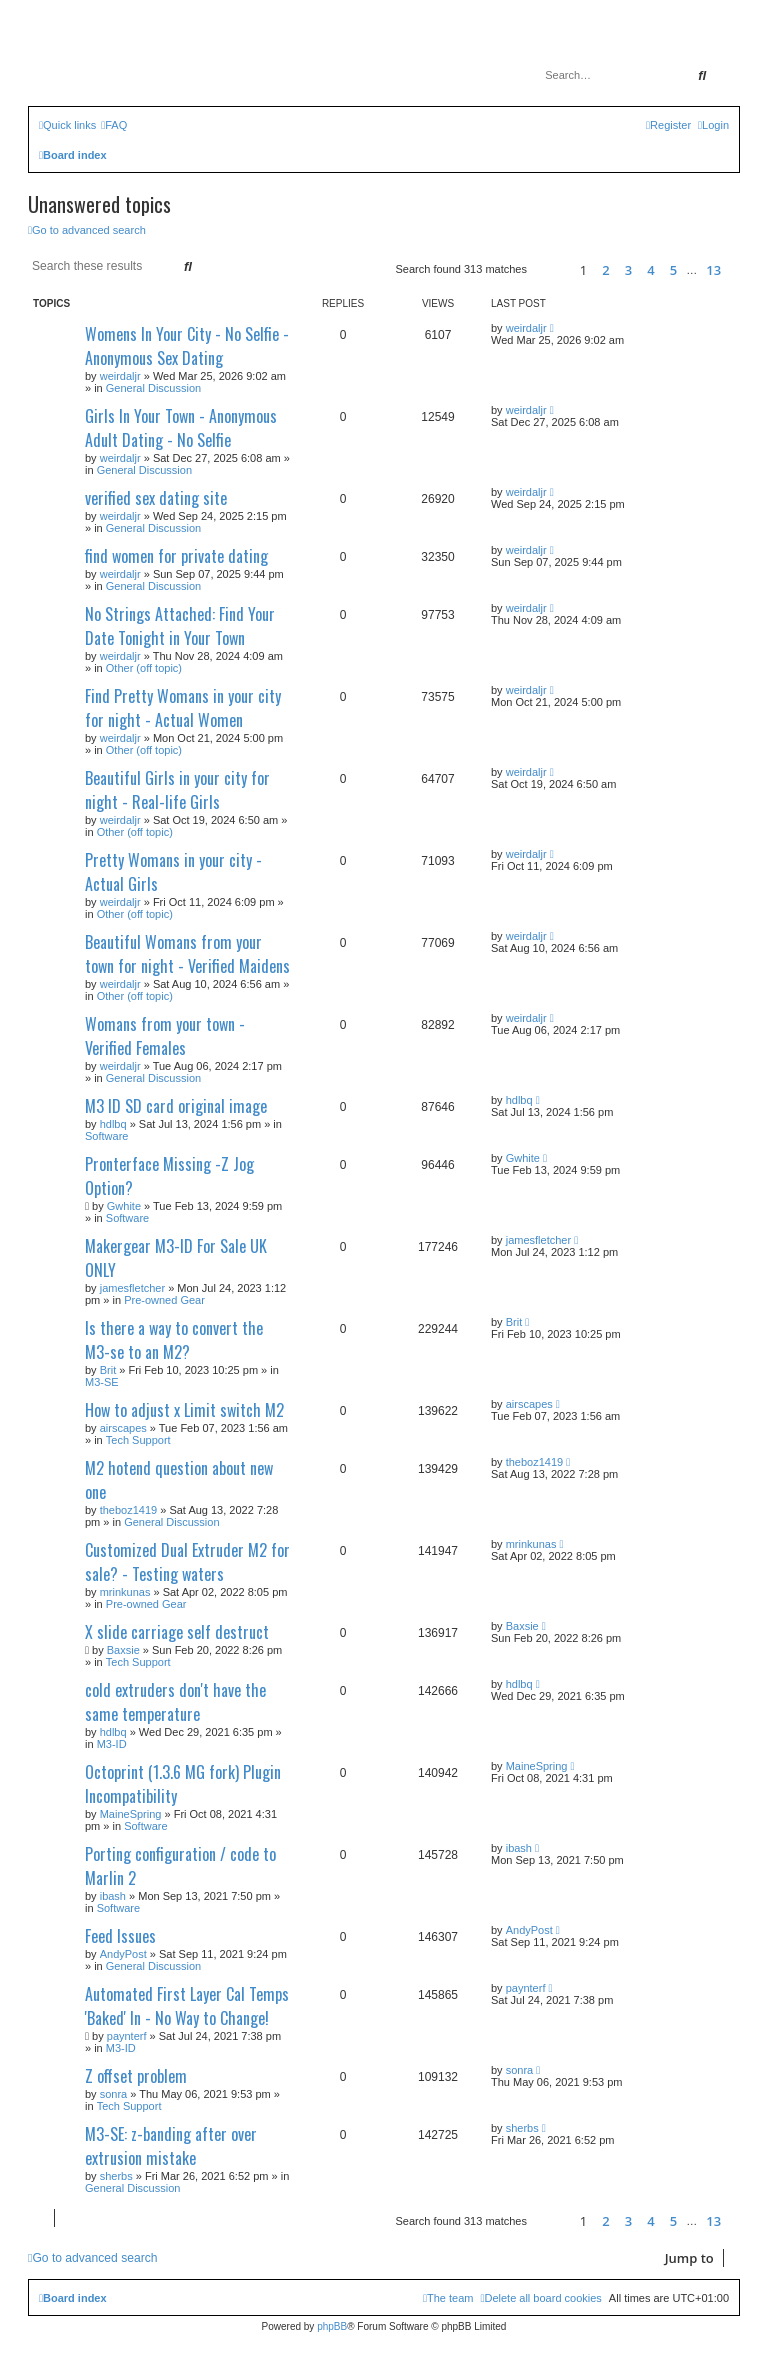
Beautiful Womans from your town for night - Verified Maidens (187, 954)
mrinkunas (125, 1592)
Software (106, 1136)
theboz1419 (129, 1510)
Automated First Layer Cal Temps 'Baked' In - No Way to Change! (187, 2006)
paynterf (127, 2036)
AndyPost (123, 1954)
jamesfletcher (132, 1288)
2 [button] (605, 270)
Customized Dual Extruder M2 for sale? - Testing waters (187, 1562)
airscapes (123, 1428)
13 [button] (713, 270)
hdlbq (113, 1124)
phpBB (332, 2326)
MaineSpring (131, 1814)
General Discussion (153, 388)
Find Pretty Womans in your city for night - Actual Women (183, 708)
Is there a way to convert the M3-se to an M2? (174, 1340)
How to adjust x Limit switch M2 (184, 1410)
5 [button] (673, 270)
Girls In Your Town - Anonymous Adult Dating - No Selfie (181, 428)
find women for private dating (176, 556)
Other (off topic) (144, 668)
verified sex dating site (156, 498)
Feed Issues (120, 1936)
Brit (108, 1370)
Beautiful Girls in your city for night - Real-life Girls (177, 790)
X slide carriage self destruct (177, 1632)
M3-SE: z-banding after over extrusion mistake (171, 2146)
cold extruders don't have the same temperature (175, 1702)
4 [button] (650, 270)
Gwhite (124, 1206)
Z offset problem (136, 2076)
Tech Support (138, 1440)
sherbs (116, 2176)
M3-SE (102, 1382)
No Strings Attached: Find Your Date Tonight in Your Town (180, 626)
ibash (113, 1896)
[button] (550, 269)
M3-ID (112, 1744)
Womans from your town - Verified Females (165, 1036)
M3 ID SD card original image (176, 1106)
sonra (114, 2094)
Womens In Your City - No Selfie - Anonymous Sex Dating (187, 346)
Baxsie (123, 1650)
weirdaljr (120, 376)
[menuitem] (114, 125)
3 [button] (628, 270)
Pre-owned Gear (164, 1300)
